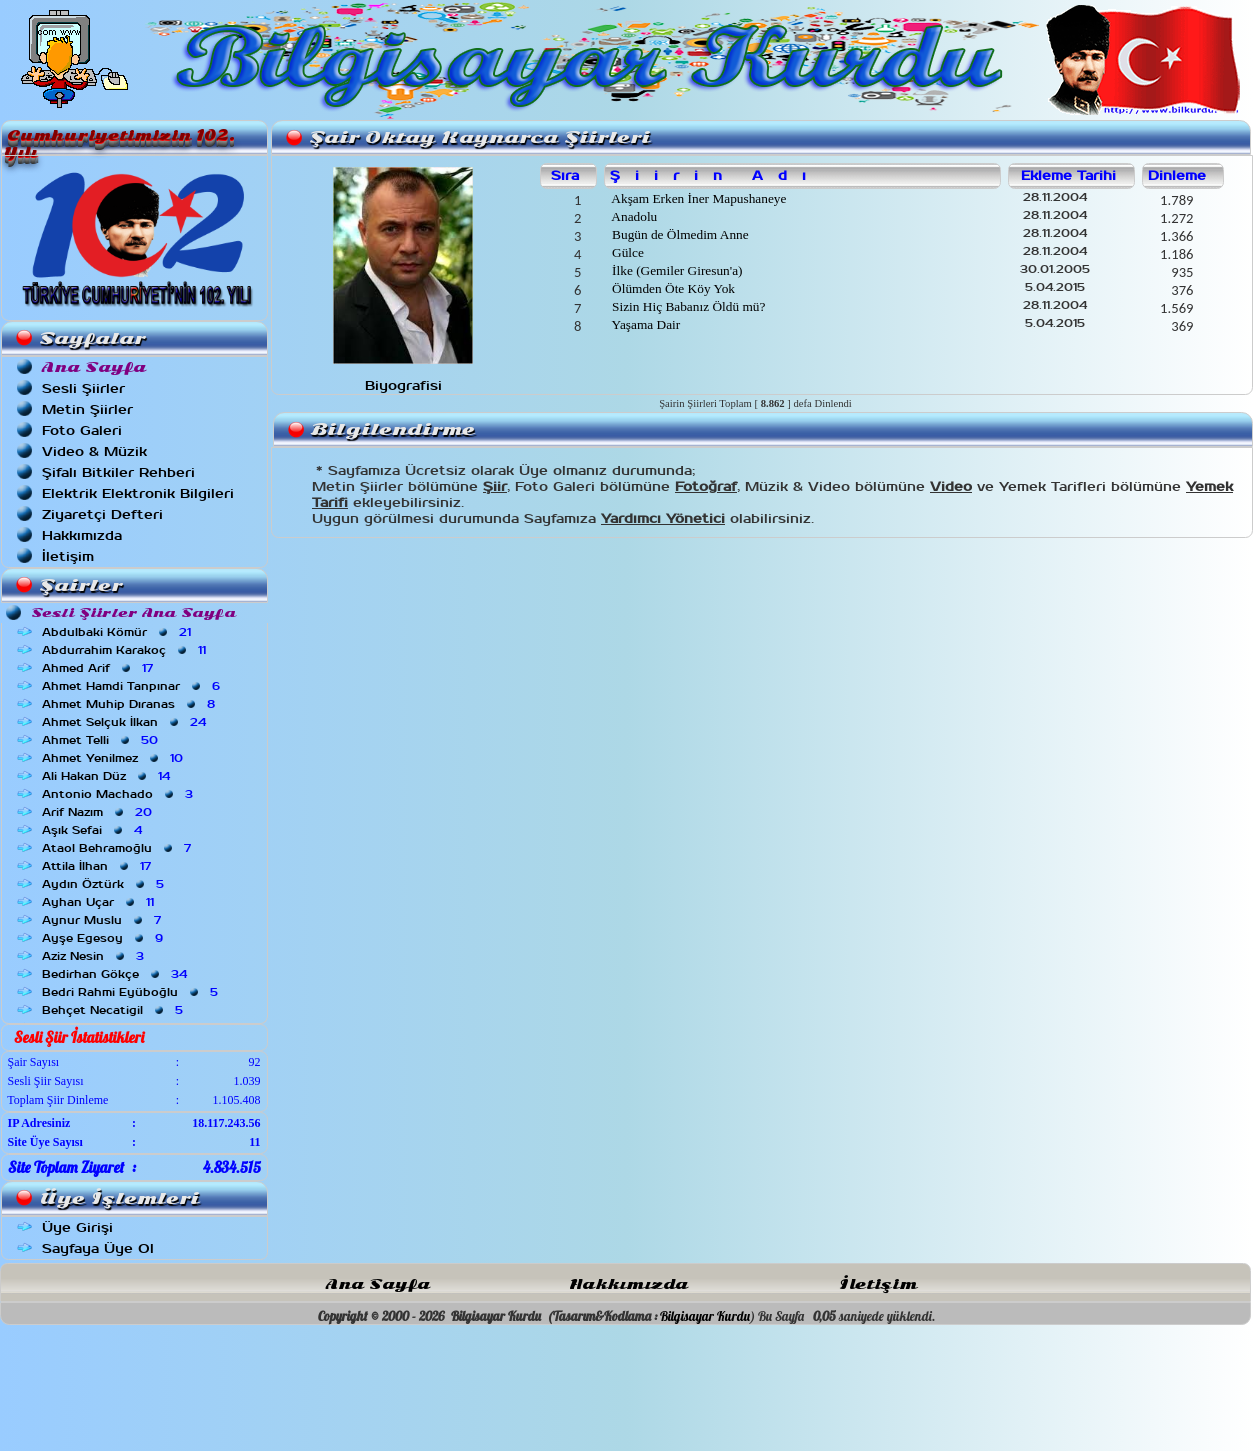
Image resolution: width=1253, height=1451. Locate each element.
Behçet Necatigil (114, 1010)
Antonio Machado (119, 794)
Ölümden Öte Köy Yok (672, 288)
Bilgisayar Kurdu (705, 1316)
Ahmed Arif (99, 668)
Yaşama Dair (644, 324)
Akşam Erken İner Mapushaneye (698, 198)
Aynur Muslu (103, 920)
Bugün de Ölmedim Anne (679, 234)
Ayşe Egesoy (104, 938)
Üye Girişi (77, 1227)
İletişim (68, 556)
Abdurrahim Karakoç (126, 650)
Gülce (626, 252)
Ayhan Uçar (100, 902)
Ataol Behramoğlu (118, 848)
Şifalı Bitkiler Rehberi (118, 472)
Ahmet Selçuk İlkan (126, 722)
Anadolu (633, 216)
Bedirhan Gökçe (116, 974)
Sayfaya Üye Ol (98, 1248)
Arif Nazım (99, 812)
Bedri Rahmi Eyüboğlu (132, 992)
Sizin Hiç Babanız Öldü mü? (687, 306)
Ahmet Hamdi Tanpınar (133, 686)
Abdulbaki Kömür (118, 632)
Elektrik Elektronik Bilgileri (138, 493)
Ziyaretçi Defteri (102, 514)
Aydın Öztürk (105, 884)
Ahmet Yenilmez (114, 758)
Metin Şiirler (87, 409)
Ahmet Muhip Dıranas (130, 704)
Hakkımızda (82, 535)
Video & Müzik (94, 451)
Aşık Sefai (94, 830)
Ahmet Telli (102, 740)
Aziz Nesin (95, 956)
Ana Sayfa (378, 1284)
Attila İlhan (98, 866)
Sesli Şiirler (83, 388)
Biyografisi (403, 385)
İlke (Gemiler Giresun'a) (676, 270)
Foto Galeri (82, 430)
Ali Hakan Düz (108, 776)
